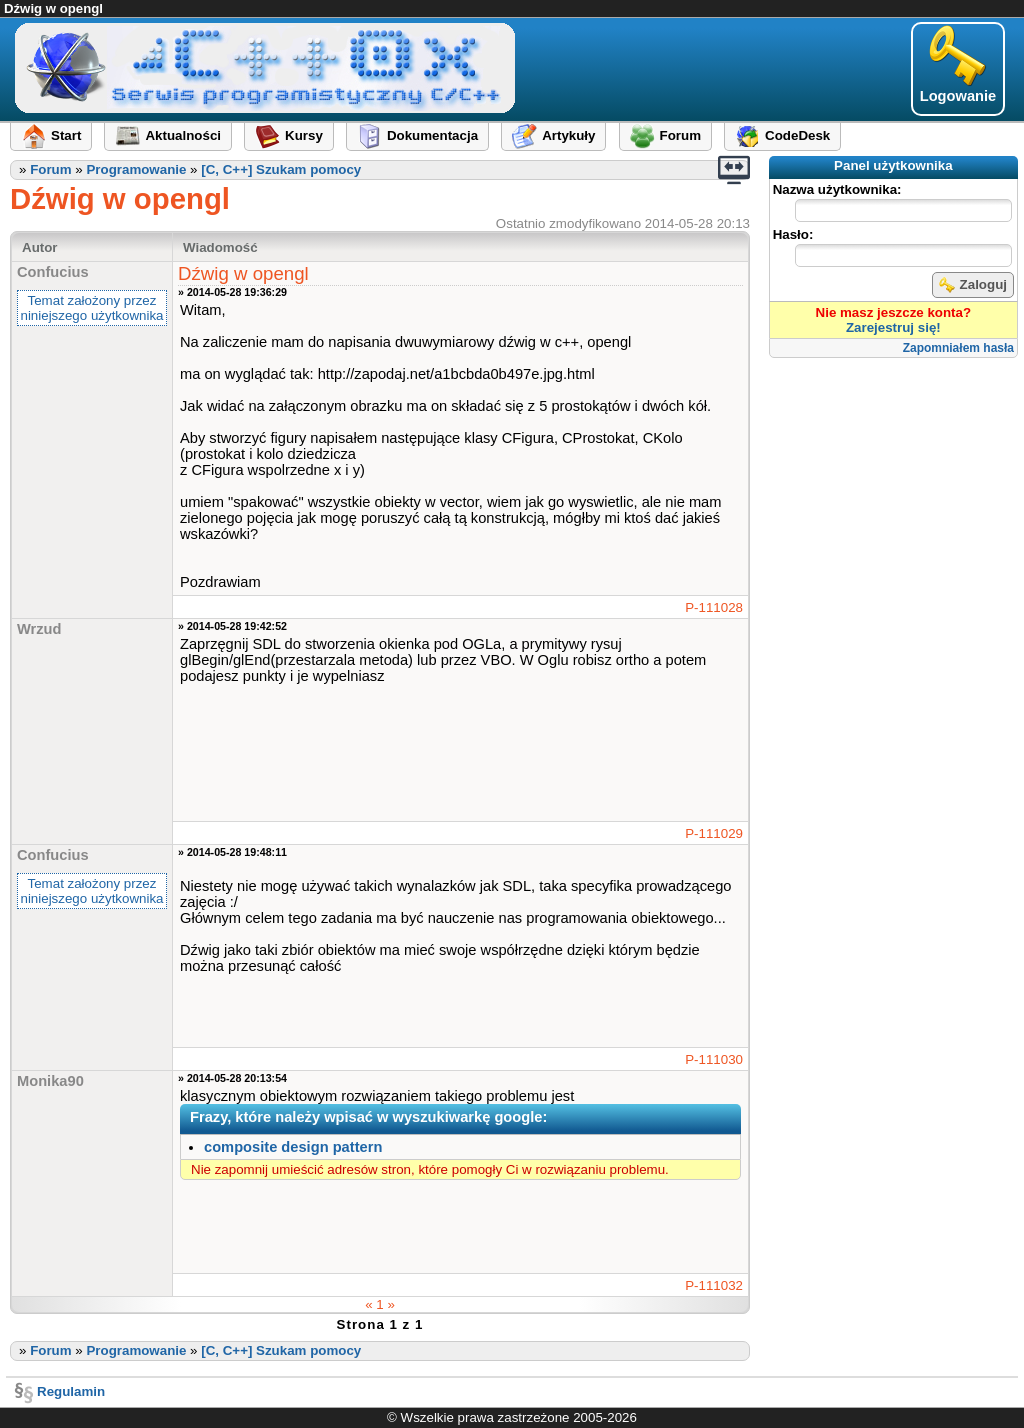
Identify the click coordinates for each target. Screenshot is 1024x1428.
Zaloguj (973, 285)
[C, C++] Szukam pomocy (281, 169)
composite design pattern (293, 1147)
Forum (50, 169)
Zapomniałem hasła (958, 348)
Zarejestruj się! (893, 327)
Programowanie (136, 169)
